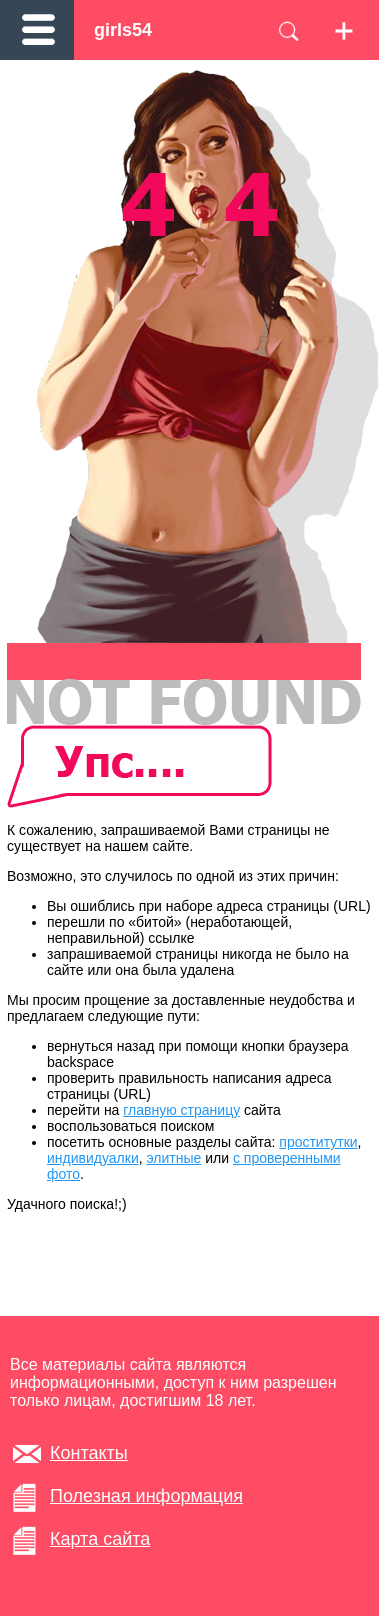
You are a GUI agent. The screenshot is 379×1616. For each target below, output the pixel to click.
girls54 (123, 30)
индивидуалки (93, 1158)
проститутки (318, 1142)
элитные (174, 1158)
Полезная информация (146, 1496)
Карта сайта (100, 1539)
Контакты (89, 1453)
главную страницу (181, 1110)
